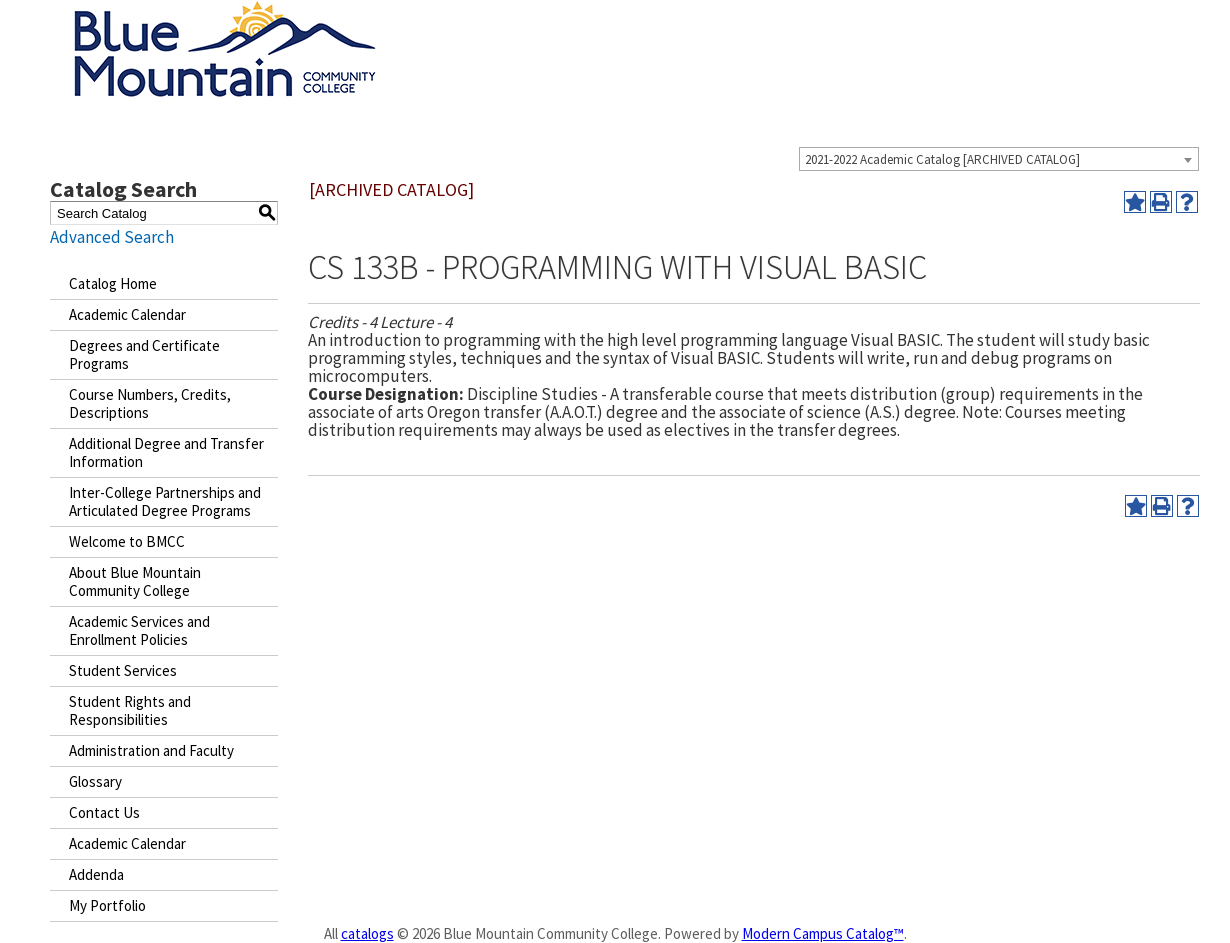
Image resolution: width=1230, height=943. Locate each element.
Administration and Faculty (151, 750)
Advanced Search (112, 237)
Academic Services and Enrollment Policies (139, 630)
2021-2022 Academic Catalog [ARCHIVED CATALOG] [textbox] (942, 159)
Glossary (95, 781)
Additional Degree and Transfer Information (166, 452)
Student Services (123, 670)
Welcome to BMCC (127, 541)
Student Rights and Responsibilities (130, 710)
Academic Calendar (127, 314)
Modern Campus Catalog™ (823, 933)
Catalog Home (113, 283)
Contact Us (104, 812)
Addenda (96, 874)
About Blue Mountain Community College (135, 581)
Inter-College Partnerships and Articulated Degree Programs (165, 501)
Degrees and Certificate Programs (144, 354)
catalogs (367, 933)
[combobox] (999, 159)
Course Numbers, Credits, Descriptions (150, 403)
